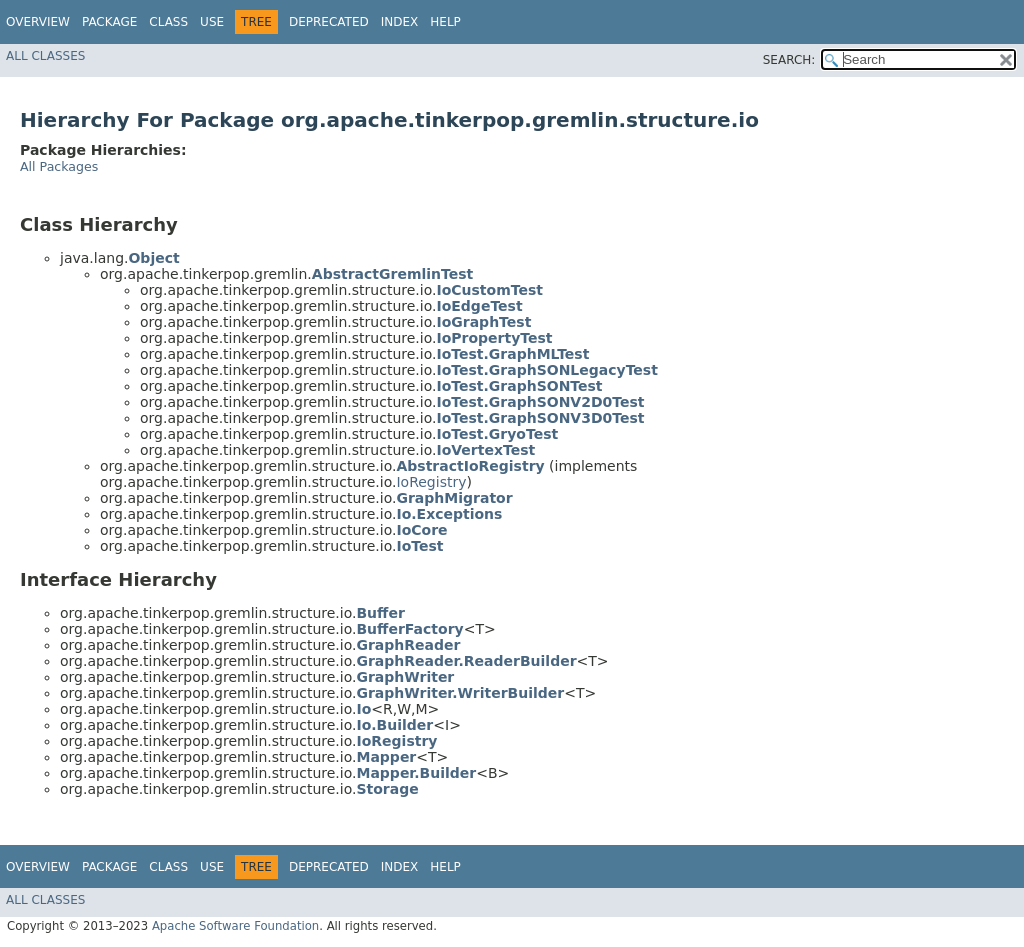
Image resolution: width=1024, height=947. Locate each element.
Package (109, 22)
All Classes (45, 56)
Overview (38, 22)
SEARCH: (789, 60)
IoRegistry (431, 482)
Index (400, 22)
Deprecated (329, 22)
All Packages (59, 166)
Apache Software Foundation (235, 926)
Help (445, 22)
